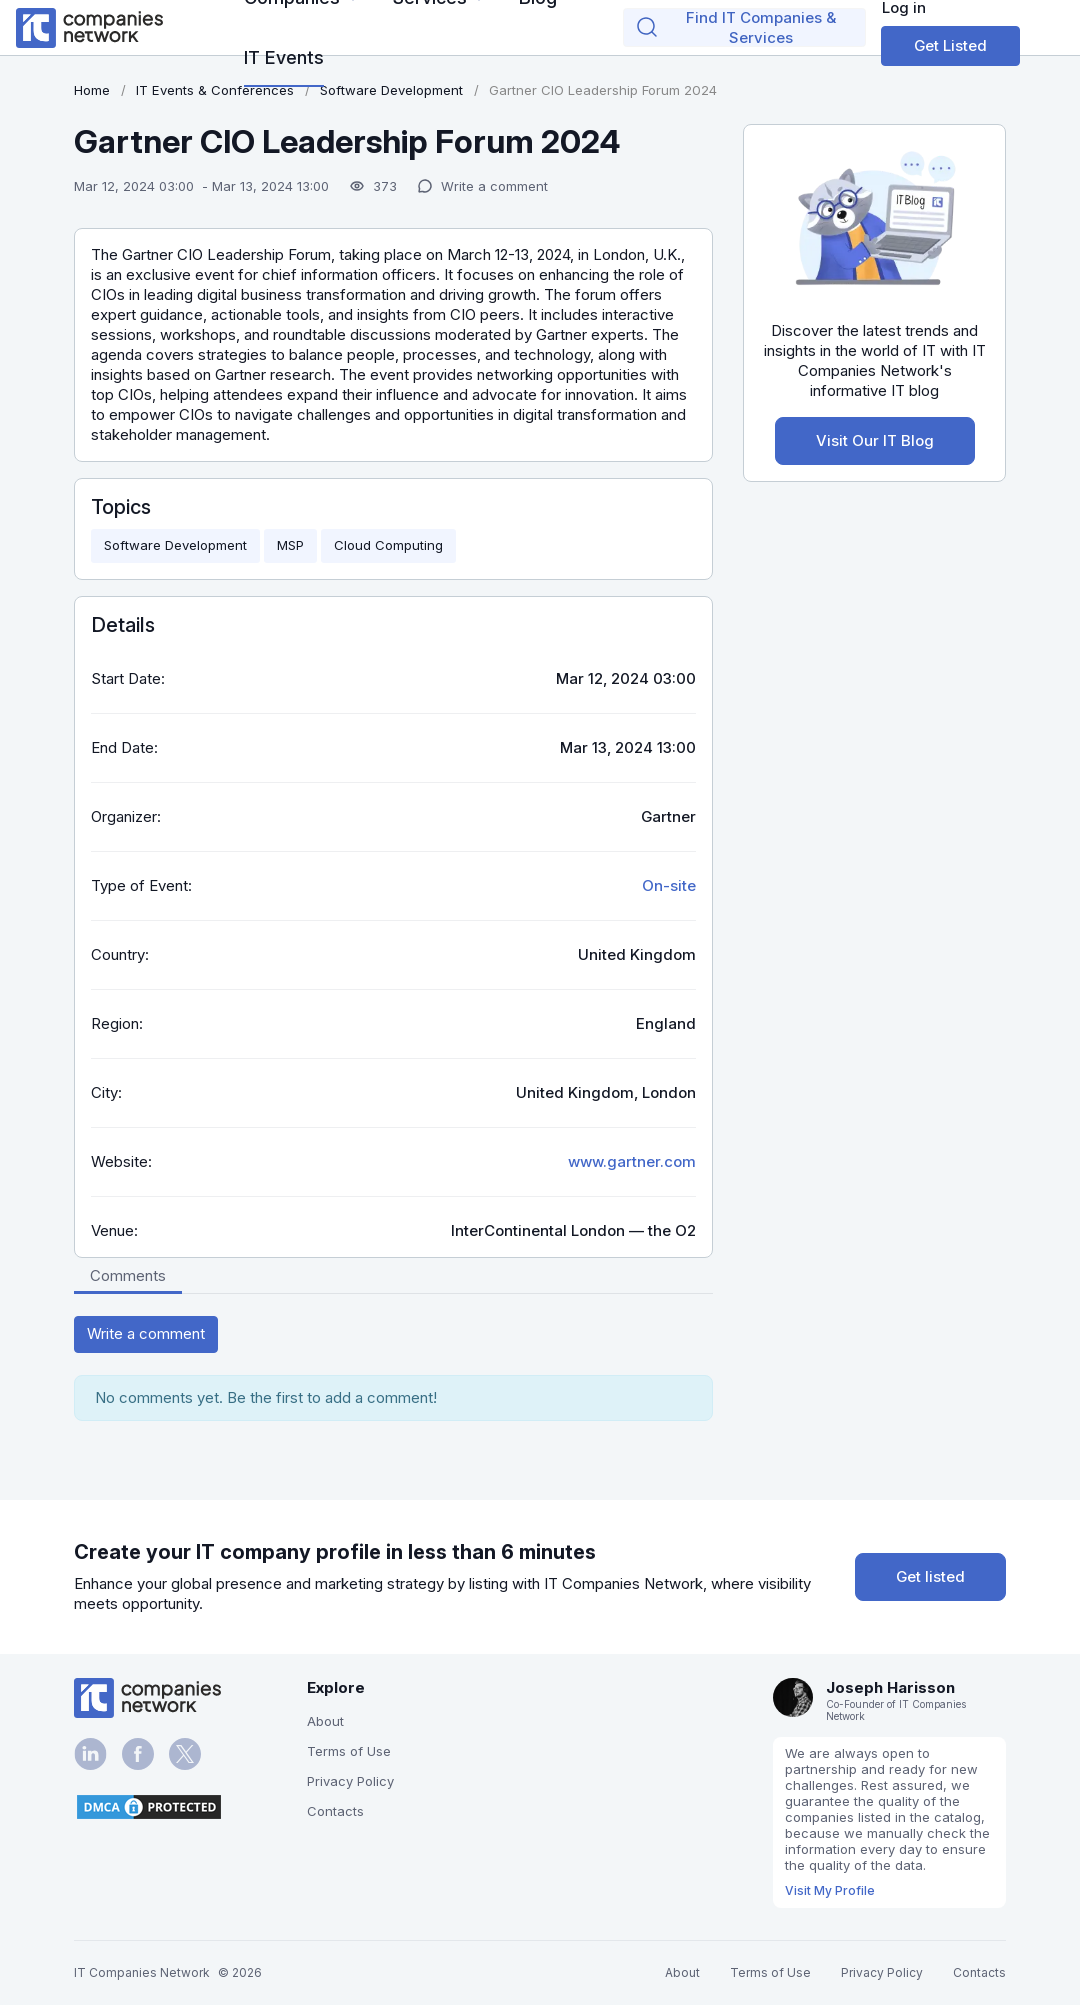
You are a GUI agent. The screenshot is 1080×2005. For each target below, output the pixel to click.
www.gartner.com (632, 1161)
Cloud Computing (388, 545)
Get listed (930, 1576)
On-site (669, 885)
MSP (290, 545)
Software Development (175, 545)
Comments (128, 1275)
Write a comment (146, 1333)
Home (92, 90)
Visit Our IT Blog (875, 440)
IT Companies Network (142, 1972)
